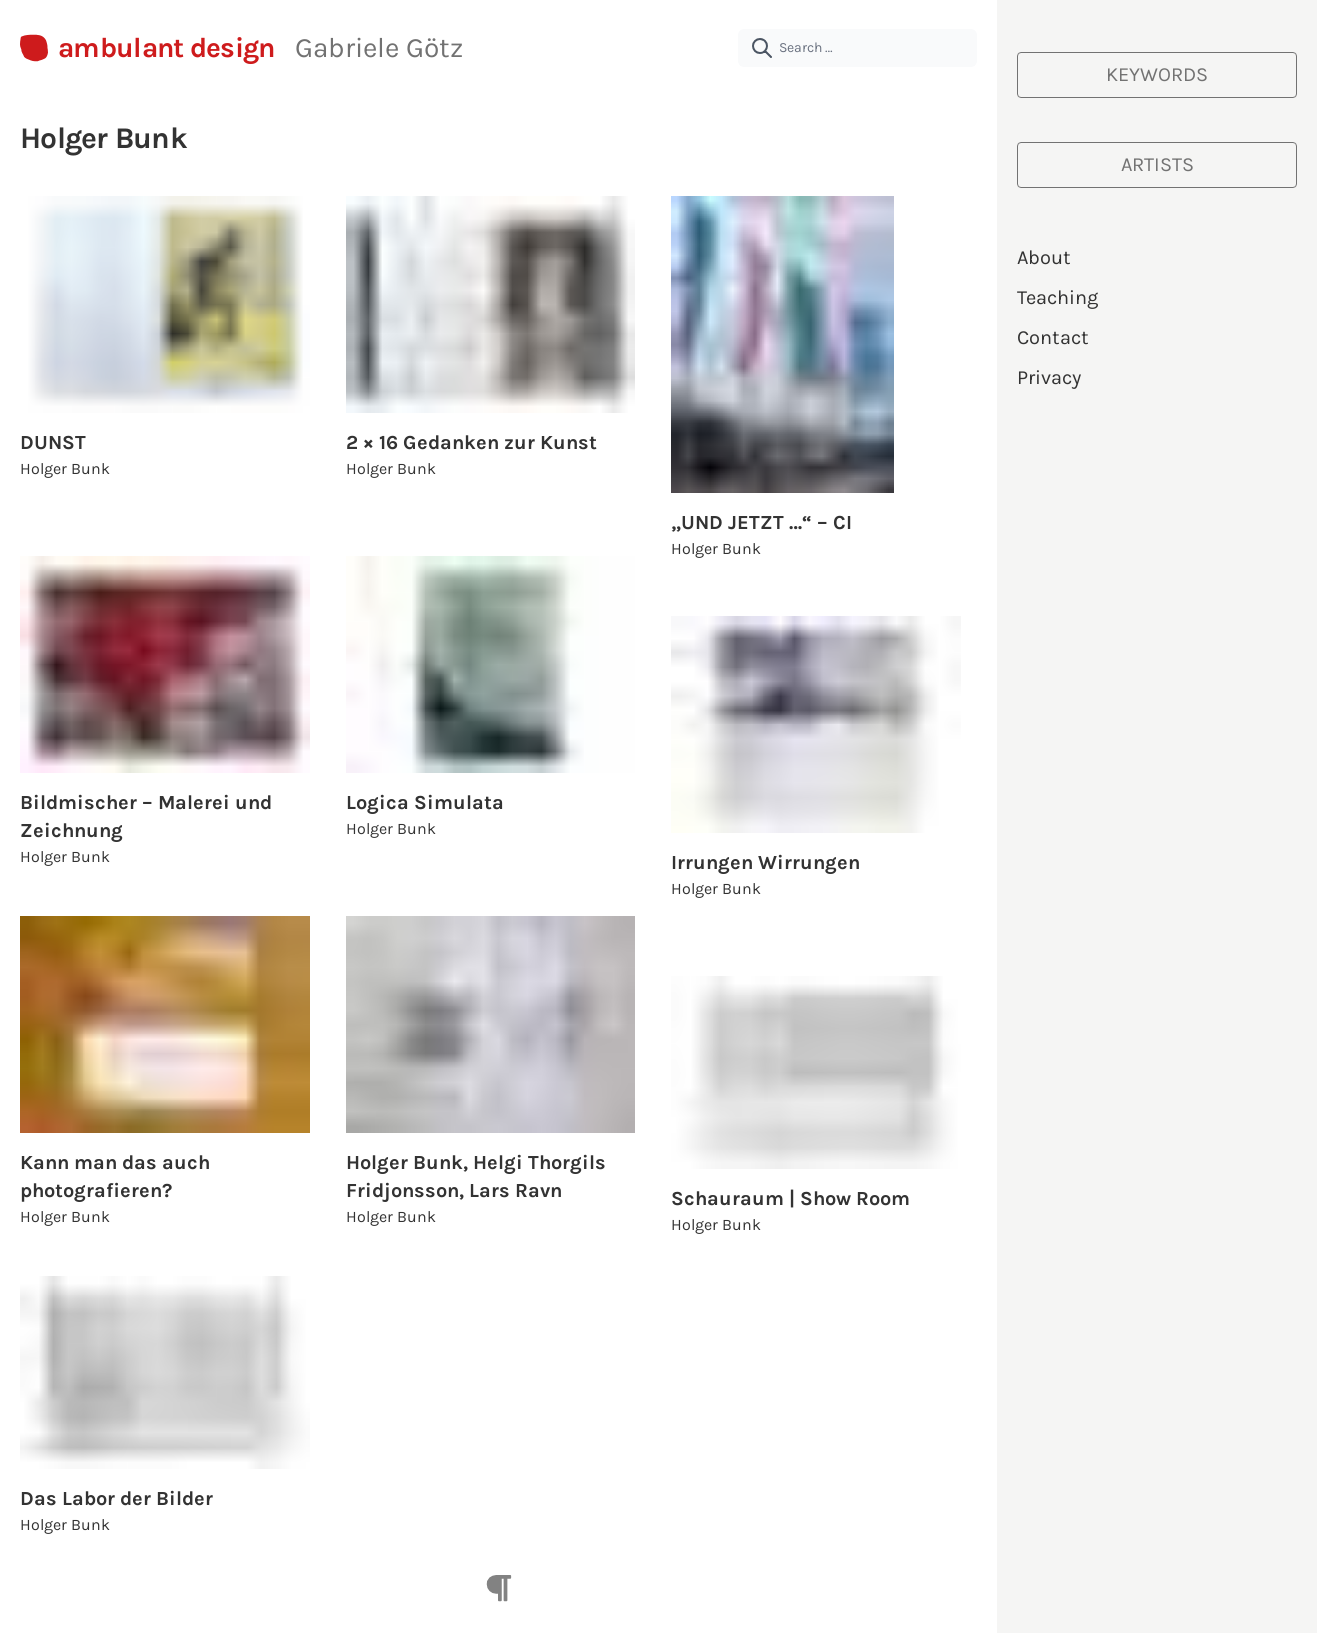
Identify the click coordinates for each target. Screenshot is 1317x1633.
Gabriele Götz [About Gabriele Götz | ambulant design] (379, 47)
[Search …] (857, 48)
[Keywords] (1157, 75)
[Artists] (1157, 165)
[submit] (762, 48)
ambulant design (166, 48)
